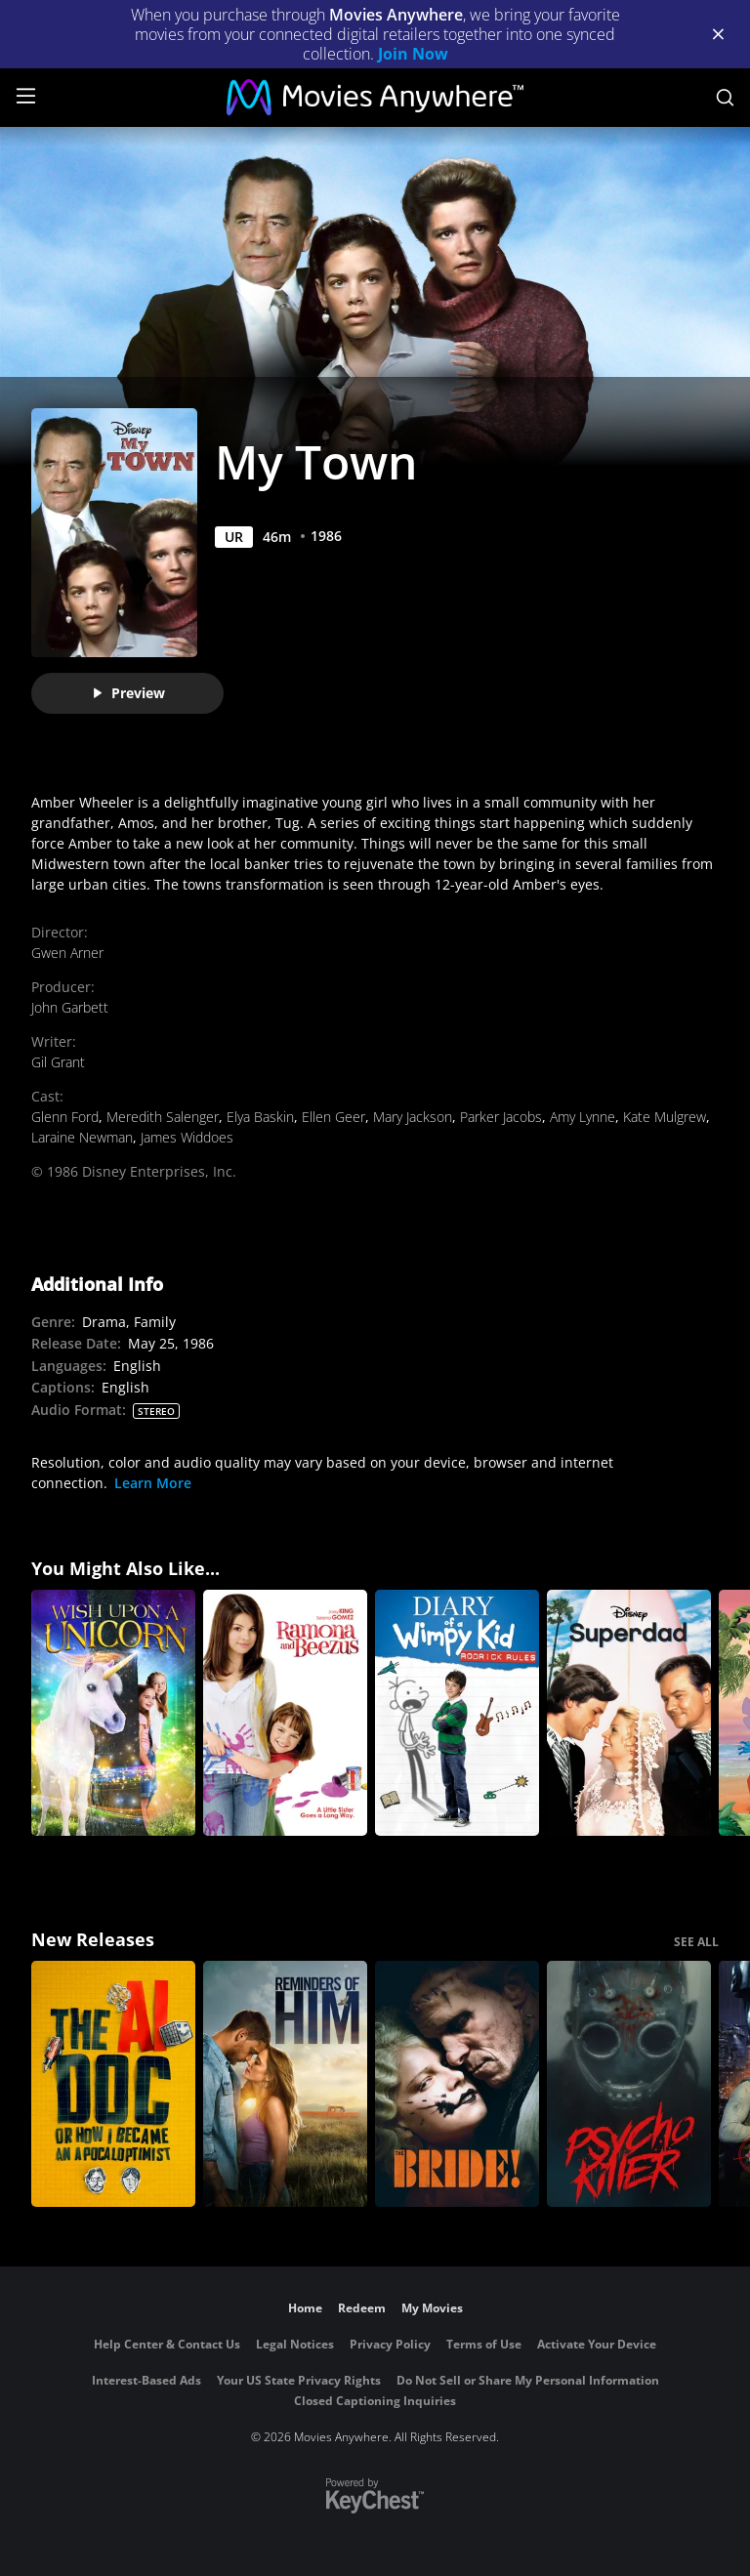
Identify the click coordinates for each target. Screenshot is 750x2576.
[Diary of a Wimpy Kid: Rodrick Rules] (457, 1713)
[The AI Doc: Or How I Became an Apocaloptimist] (113, 2084)
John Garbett (69, 1007)
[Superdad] (629, 1713)
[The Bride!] (457, 2084)
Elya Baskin (260, 1116)
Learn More (152, 1483)
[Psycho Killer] (629, 2084)
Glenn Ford (65, 1116)
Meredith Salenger (162, 1116)
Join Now (413, 53)
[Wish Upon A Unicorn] (113, 1713)
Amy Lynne (582, 1116)
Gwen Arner (67, 952)
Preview (128, 693)
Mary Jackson (412, 1116)
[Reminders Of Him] (285, 2084)
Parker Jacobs (501, 1116)
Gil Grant (58, 1062)
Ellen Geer (333, 1116)
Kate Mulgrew (664, 1116)
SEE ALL (696, 1941)
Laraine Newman (82, 1137)
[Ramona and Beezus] (285, 1713)
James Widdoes (187, 1137)
